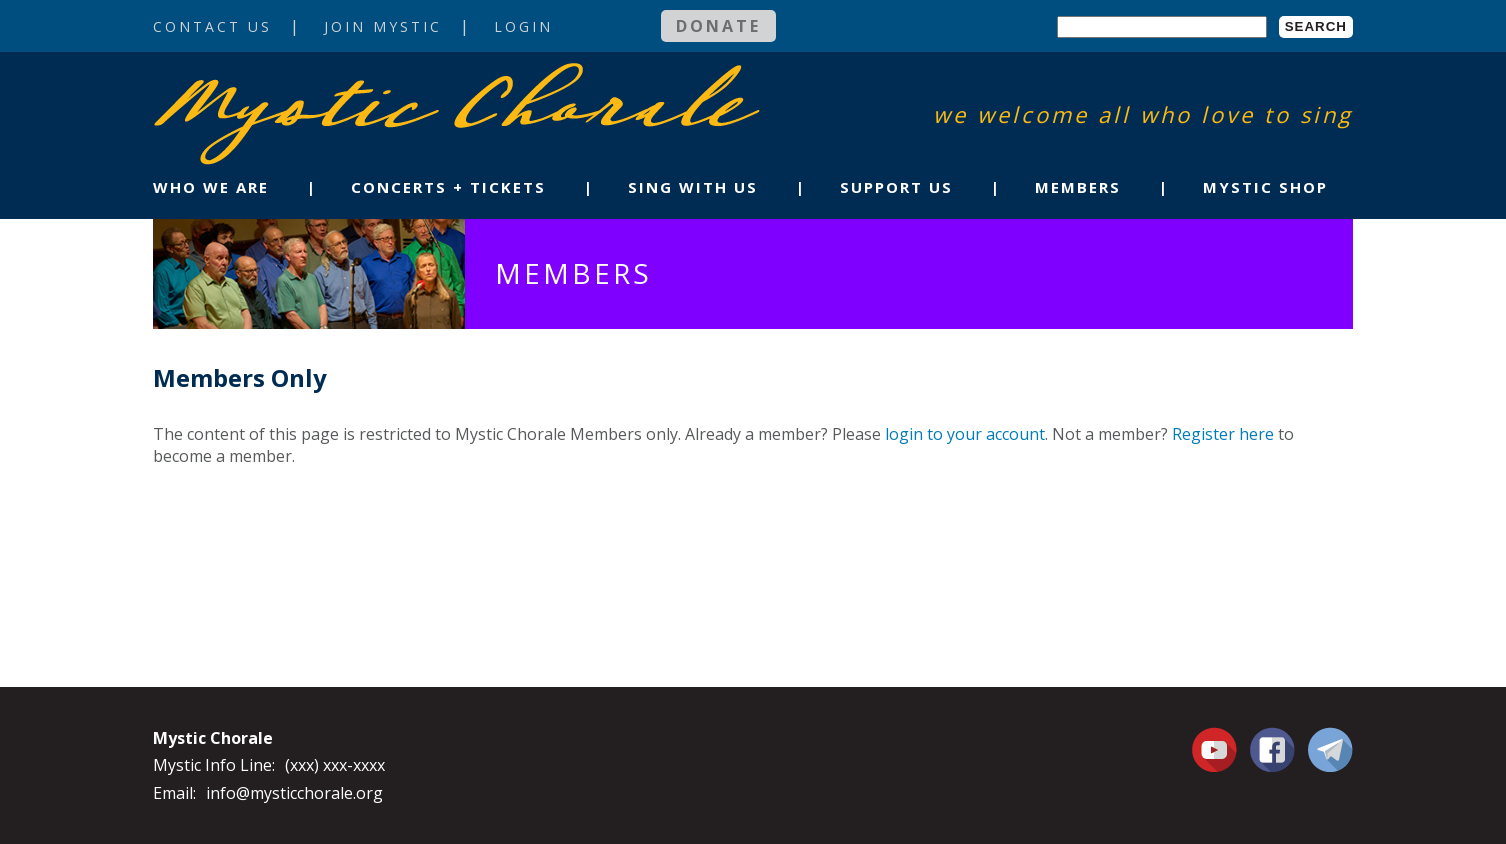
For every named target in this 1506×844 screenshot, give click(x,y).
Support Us (896, 187)
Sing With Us (693, 187)
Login (523, 26)
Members (1078, 187)
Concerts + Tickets (448, 187)
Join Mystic (383, 26)
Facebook (1272, 738)
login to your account (965, 434)
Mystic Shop (1265, 187)
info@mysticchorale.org (294, 793)
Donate (718, 26)
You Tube (1217, 749)
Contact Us (212, 26)
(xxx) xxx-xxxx (335, 765)
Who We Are (211, 187)
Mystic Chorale (268, 83)
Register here (1223, 434)
